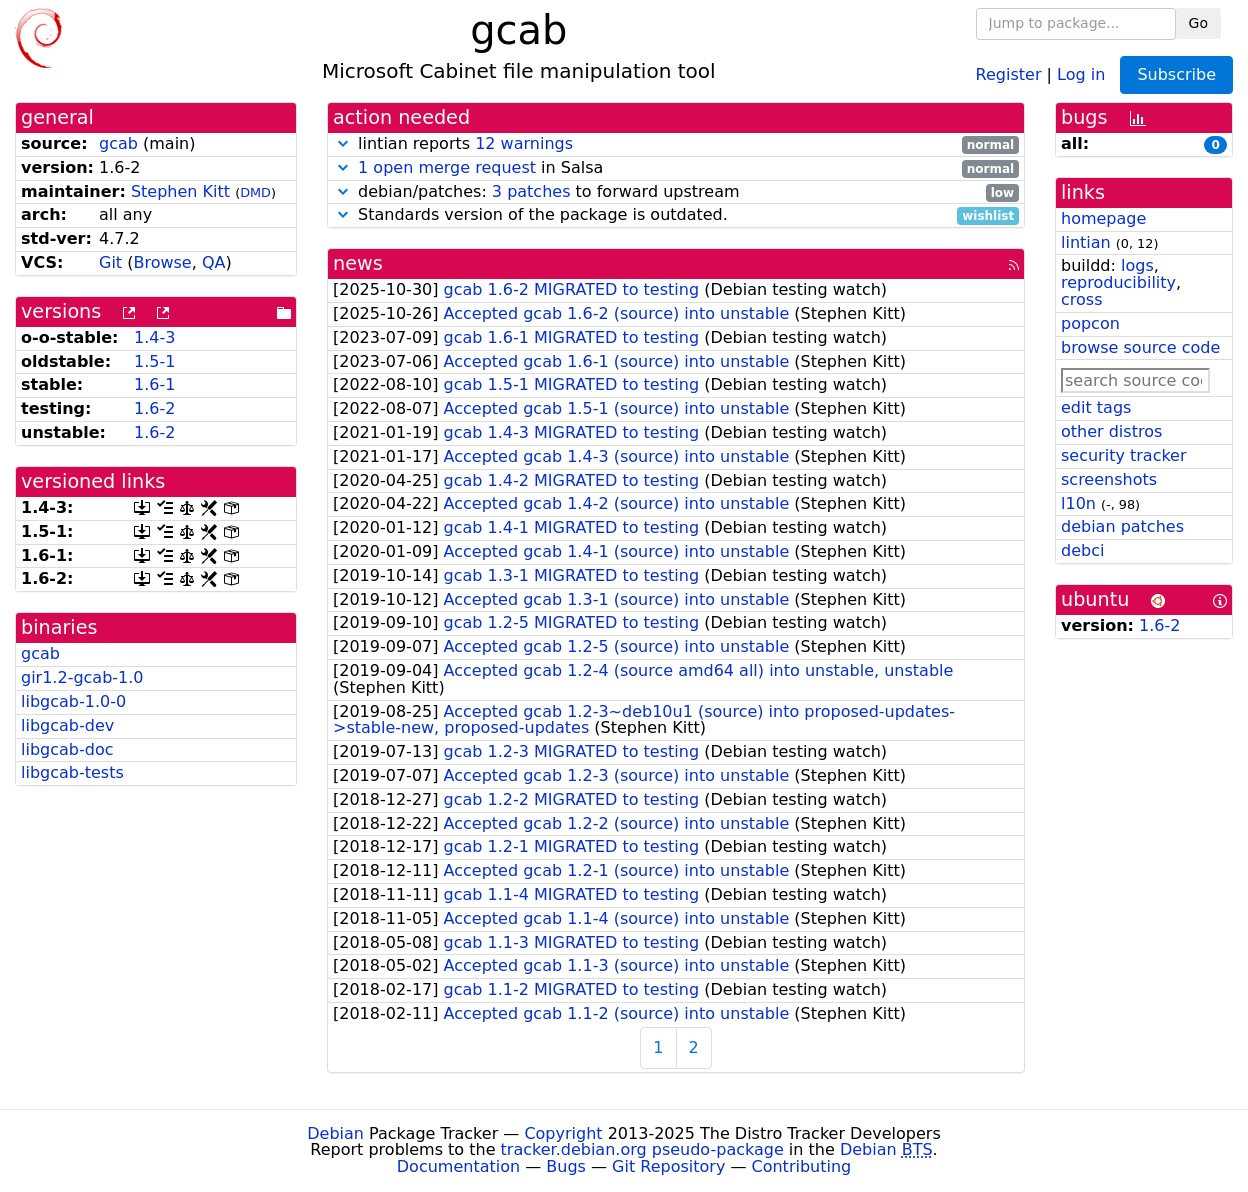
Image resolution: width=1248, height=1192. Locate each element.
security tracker (1124, 455)
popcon (1090, 323)
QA (214, 262)
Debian (335, 1133)
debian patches (1122, 526)
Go (1198, 23)
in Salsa (676, 168)
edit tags (1096, 407)
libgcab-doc (67, 749)
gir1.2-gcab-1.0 (82, 677)
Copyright (563, 1133)
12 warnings (524, 143)
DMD (255, 192)
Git (110, 262)
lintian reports (676, 144)
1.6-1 (154, 384)
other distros (1111, 431)
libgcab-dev (67, 725)
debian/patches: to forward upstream (676, 192)
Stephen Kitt (180, 191)
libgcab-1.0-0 (73, 701)
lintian (1086, 242)
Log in (1081, 73)
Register (1009, 73)
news (358, 263)
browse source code (1140, 347)
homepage (1103, 218)
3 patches (531, 191)
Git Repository (668, 1166)
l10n (1078, 503)
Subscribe (1176, 74)
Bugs (566, 1166)
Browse (162, 262)
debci (1082, 550)
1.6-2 (154, 408)
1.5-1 (154, 361)
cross (1081, 299)
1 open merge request (447, 167)
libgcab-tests (72, 772)
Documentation (458, 1166)
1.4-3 (154, 337)
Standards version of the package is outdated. (676, 215)
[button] (343, 143)
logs (1137, 265)
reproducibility (1118, 282)
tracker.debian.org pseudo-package (642, 1149)
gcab (118, 143)
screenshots (1109, 479)
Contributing (802, 1166)
